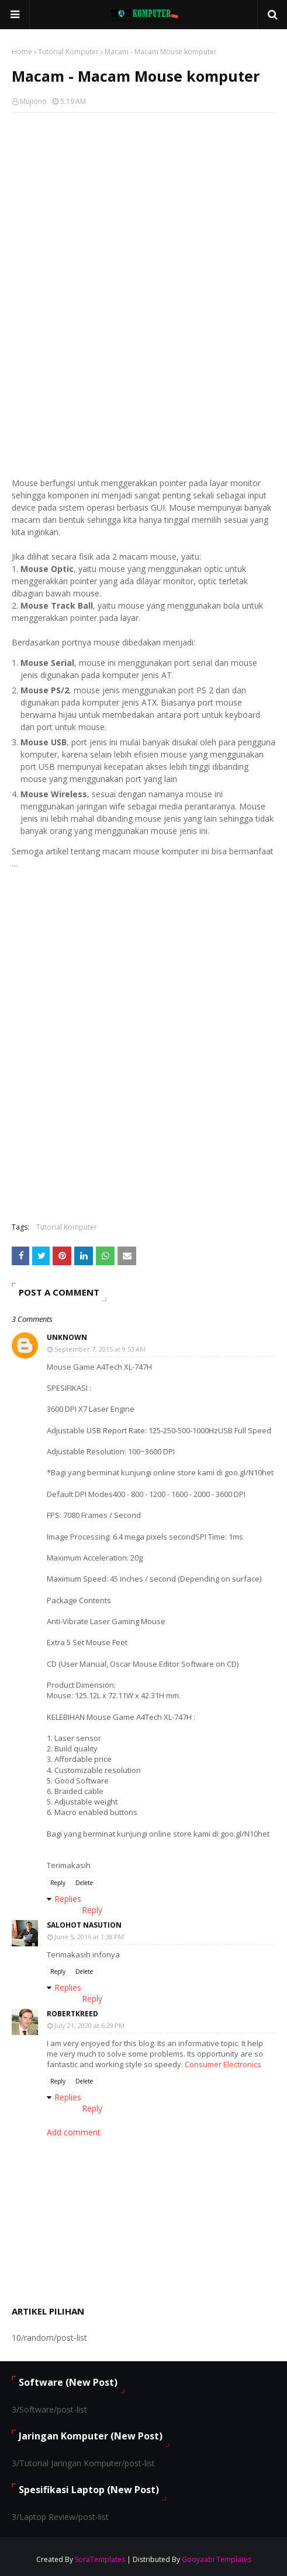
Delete (84, 1883)
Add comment (74, 2132)
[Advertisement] (143, 206)
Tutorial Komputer (68, 52)
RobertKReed (72, 2014)
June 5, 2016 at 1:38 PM (89, 1936)
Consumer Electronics (223, 2064)
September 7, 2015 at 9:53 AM (100, 1349)
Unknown (67, 1337)
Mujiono (33, 101)
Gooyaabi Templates (216, 2559)
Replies (67, 1898)
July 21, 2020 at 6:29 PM (89, 2025)
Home (22, 52)
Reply (57, 1883)
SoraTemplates (100, 2559)
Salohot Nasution (84, 1925)
